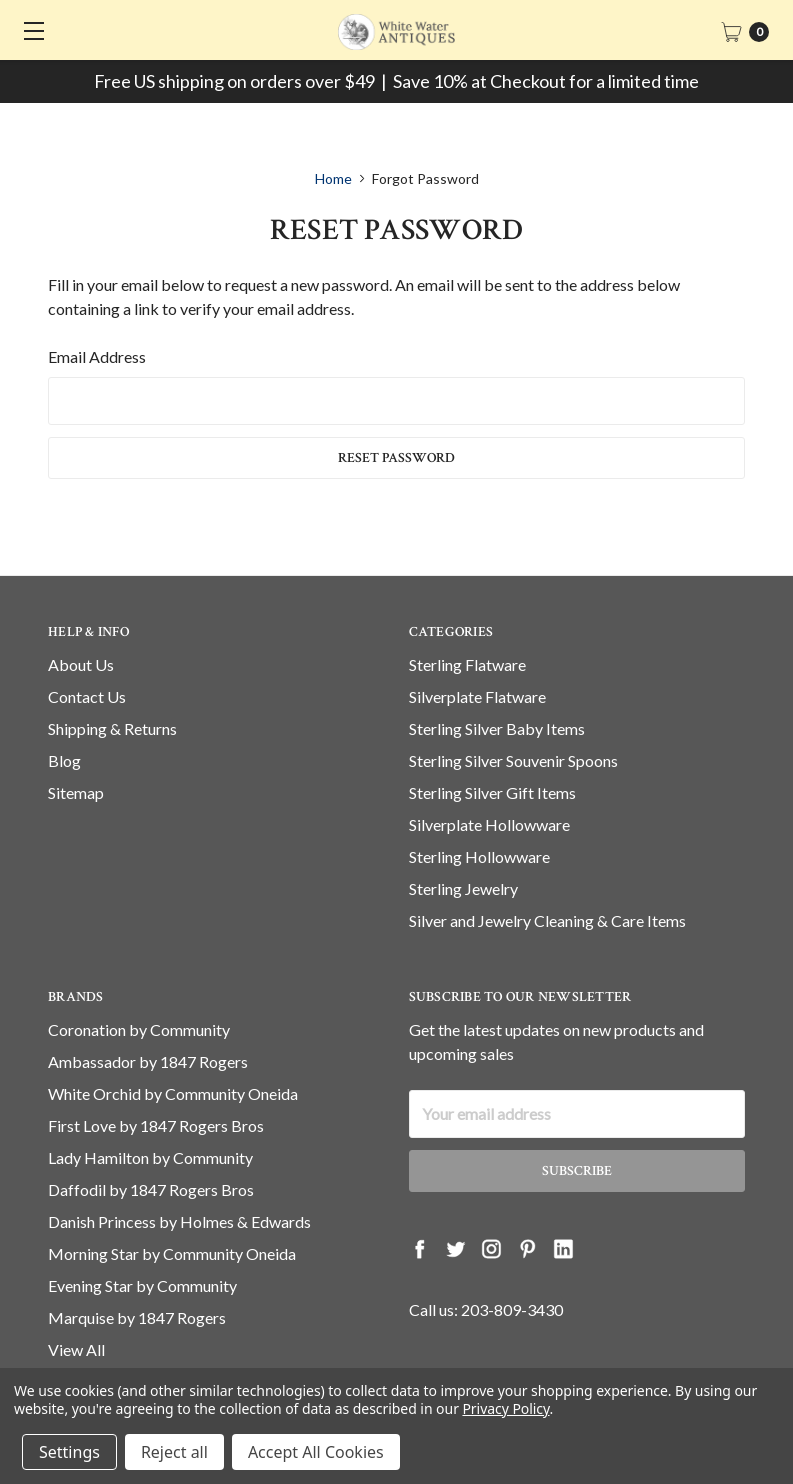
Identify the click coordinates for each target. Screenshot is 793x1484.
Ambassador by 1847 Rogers (148, 1061)
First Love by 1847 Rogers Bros (156, 1125)
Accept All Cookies (316, 1452)
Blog (64, 760)
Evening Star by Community (142, 1285)
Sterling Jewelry (463, 888)
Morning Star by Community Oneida (172, 1253)
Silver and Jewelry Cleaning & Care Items (547, 920)
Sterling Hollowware (479, 856)
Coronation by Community (139, 1029)
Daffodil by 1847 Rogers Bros (151, 1189)
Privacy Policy (505, 1408)
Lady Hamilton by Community (150, 1157)
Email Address (97, 356)
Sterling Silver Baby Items (497, 728)
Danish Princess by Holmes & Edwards (179, 1221)
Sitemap (76, 792)
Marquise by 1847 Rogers (137, 1317)
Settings (69, 1452)
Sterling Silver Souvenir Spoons (513, 760)
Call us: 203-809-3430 (486, 1309)
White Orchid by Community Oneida (173, 1093)
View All (76, 1349)
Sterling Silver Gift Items (492, 792)
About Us (81, 664)
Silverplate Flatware (477, 696)
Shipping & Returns (112, 728)
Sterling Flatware (467, 664)
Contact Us (87, 696)
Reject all (174, 1452)
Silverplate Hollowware (489, 824)
